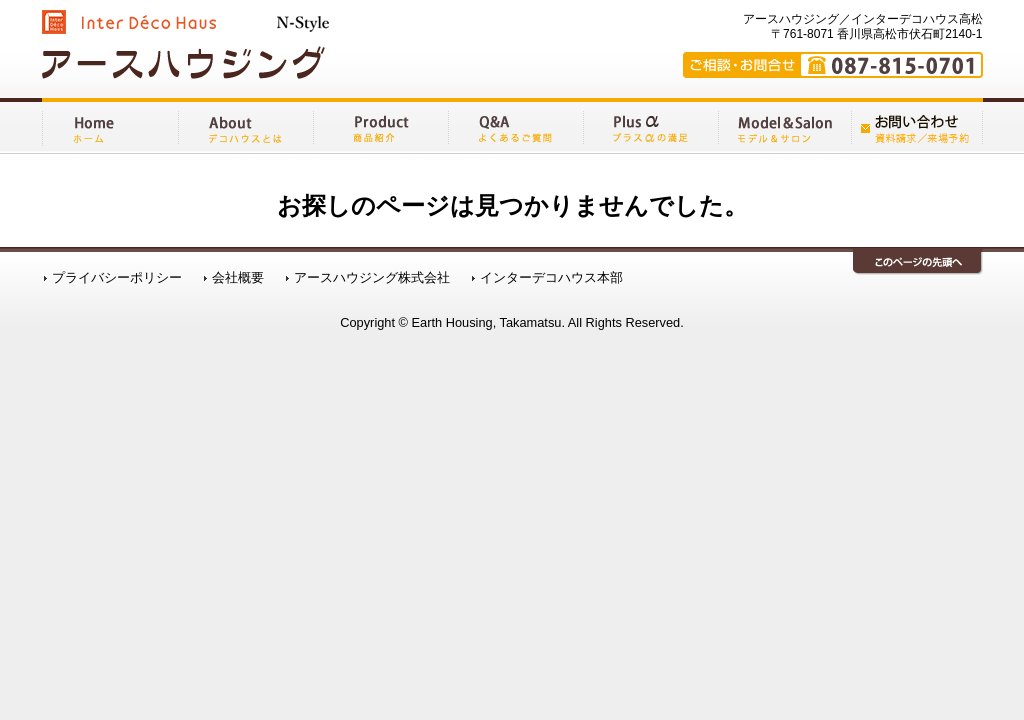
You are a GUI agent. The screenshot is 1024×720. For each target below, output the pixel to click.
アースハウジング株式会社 (372, 281)
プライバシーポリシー (117, 281)
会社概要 (238, 281)
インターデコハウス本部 (551, 281)
